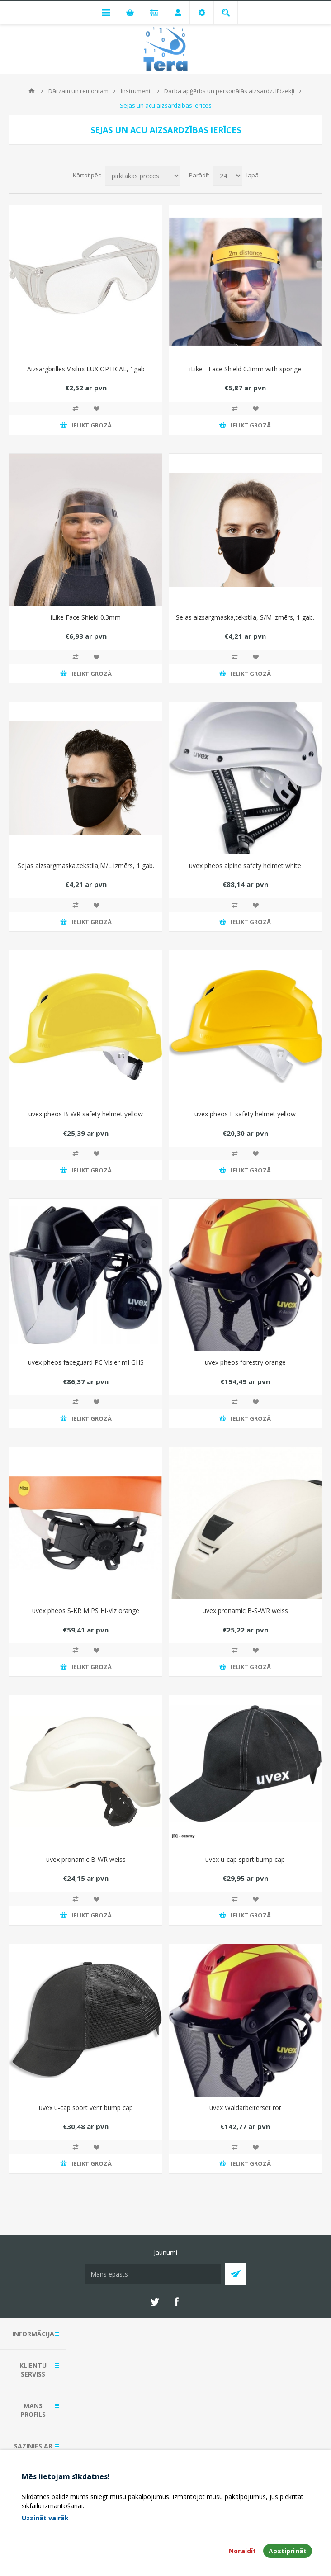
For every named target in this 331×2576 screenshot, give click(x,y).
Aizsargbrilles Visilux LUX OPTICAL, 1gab (86, 369)
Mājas (31, 91)
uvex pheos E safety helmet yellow (245, 1114)
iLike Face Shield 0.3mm (86, 617)
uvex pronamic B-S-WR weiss (245, 1610)
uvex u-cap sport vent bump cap (86, 2107)
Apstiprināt (288, 2551)
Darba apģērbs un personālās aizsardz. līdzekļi (229, 91)
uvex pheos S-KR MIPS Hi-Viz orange (85, 1610)
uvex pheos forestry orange (245, 1362)
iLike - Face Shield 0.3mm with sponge (245, 369)
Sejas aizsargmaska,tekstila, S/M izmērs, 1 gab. (245, 617)
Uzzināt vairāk (45, 2518)
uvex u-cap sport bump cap (245, 1859)
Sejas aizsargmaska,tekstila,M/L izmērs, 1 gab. (86, 865)
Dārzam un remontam (78, 91)
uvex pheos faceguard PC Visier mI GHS (86, 1362)
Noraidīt (242, 2551)
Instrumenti (136, 91)
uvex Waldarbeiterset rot (245, 2107)
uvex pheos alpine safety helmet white (245, 865)
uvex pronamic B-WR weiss (86, 1859)
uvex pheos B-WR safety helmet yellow (85, 1114)
